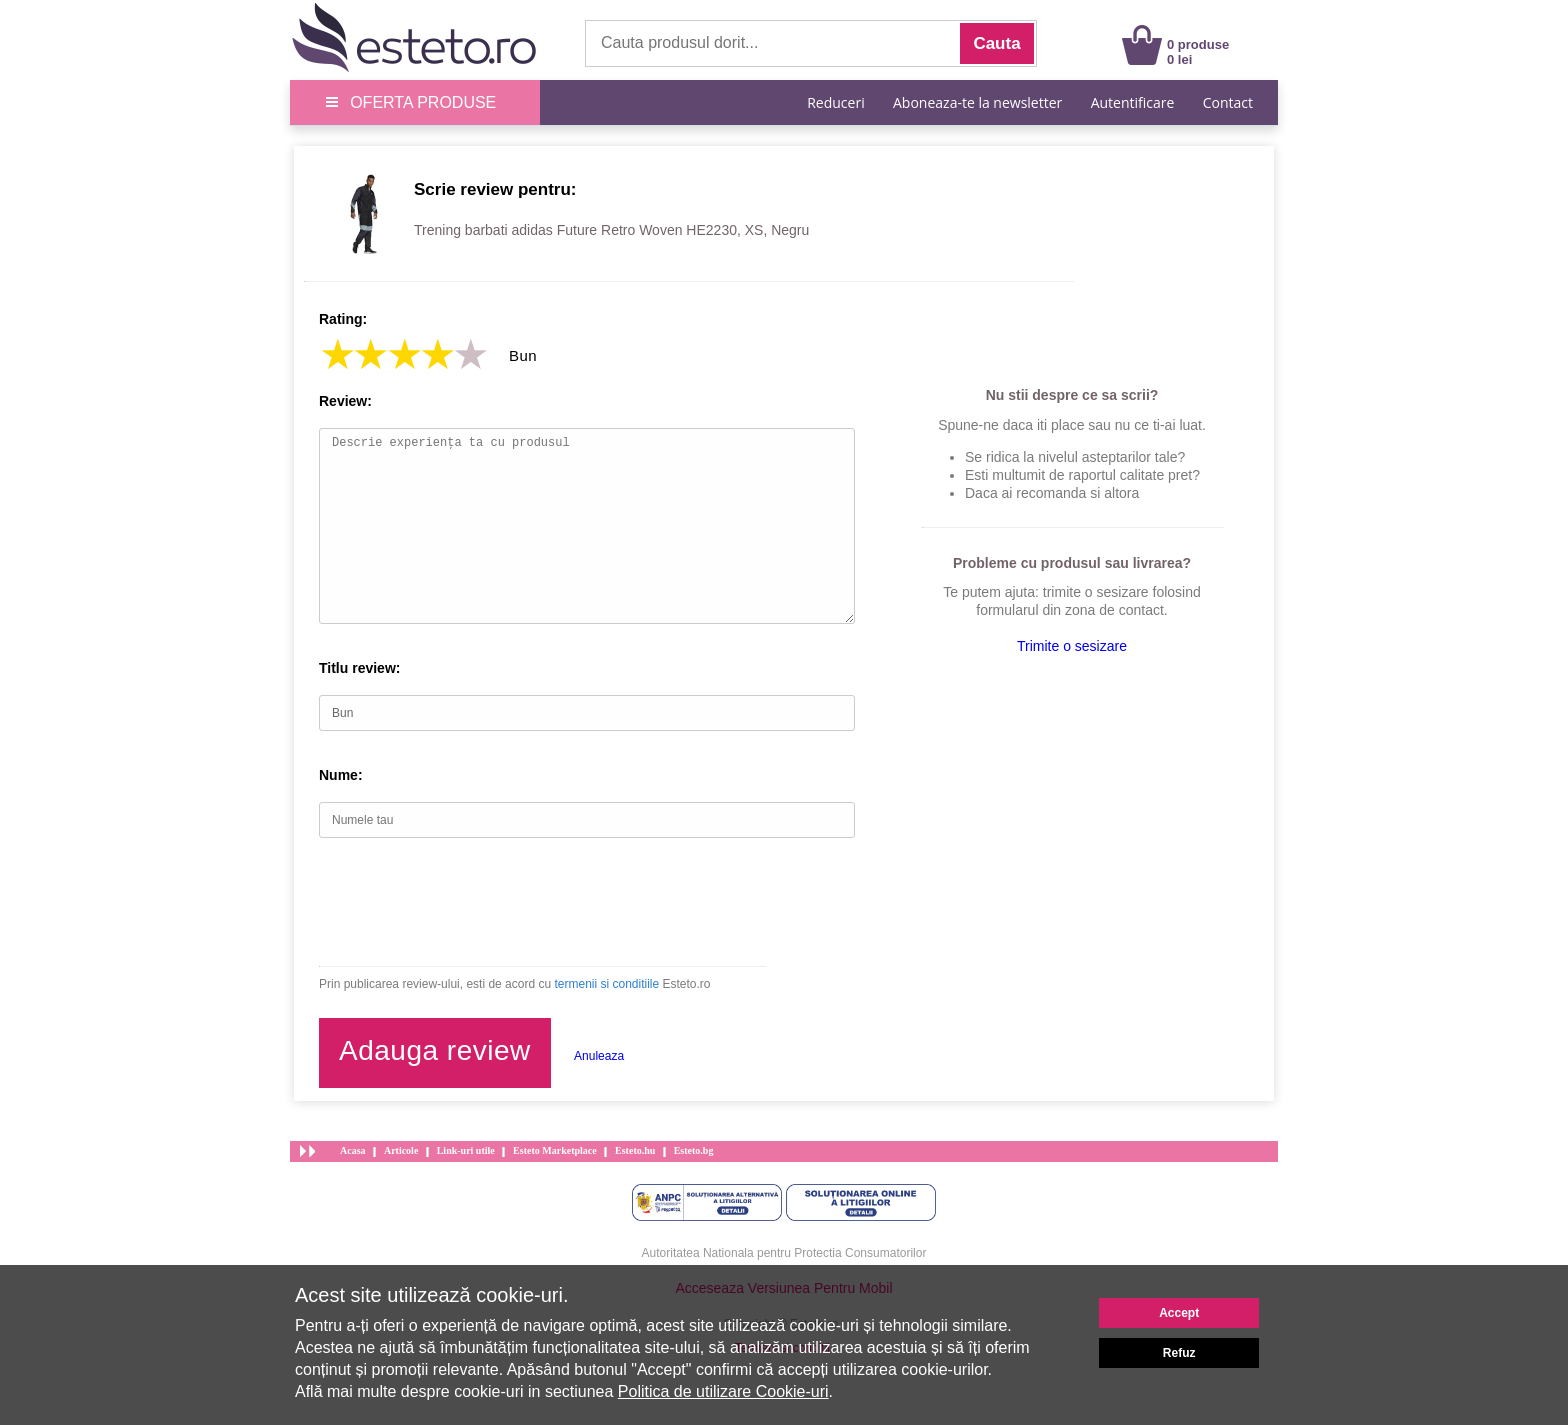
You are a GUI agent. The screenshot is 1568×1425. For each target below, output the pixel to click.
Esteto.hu (635, 1150)
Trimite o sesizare (1072, 646)
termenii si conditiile (606, 984)
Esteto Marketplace (555, 1150)
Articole (401, 1150)
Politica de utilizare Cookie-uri (723, 1391)
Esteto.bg (694, 1150)
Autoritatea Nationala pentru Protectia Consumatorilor (784, 1253)
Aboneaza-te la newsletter (977, 102)
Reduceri (835, 102)
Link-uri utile (466, 1150)
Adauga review (435, 1050)
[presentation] (471, 902)
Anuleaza (599, 1056)
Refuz (1179, 1353)
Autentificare (1133, 102)
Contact (1228, 102)
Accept (1179, 1313)
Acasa (353, 1150)
